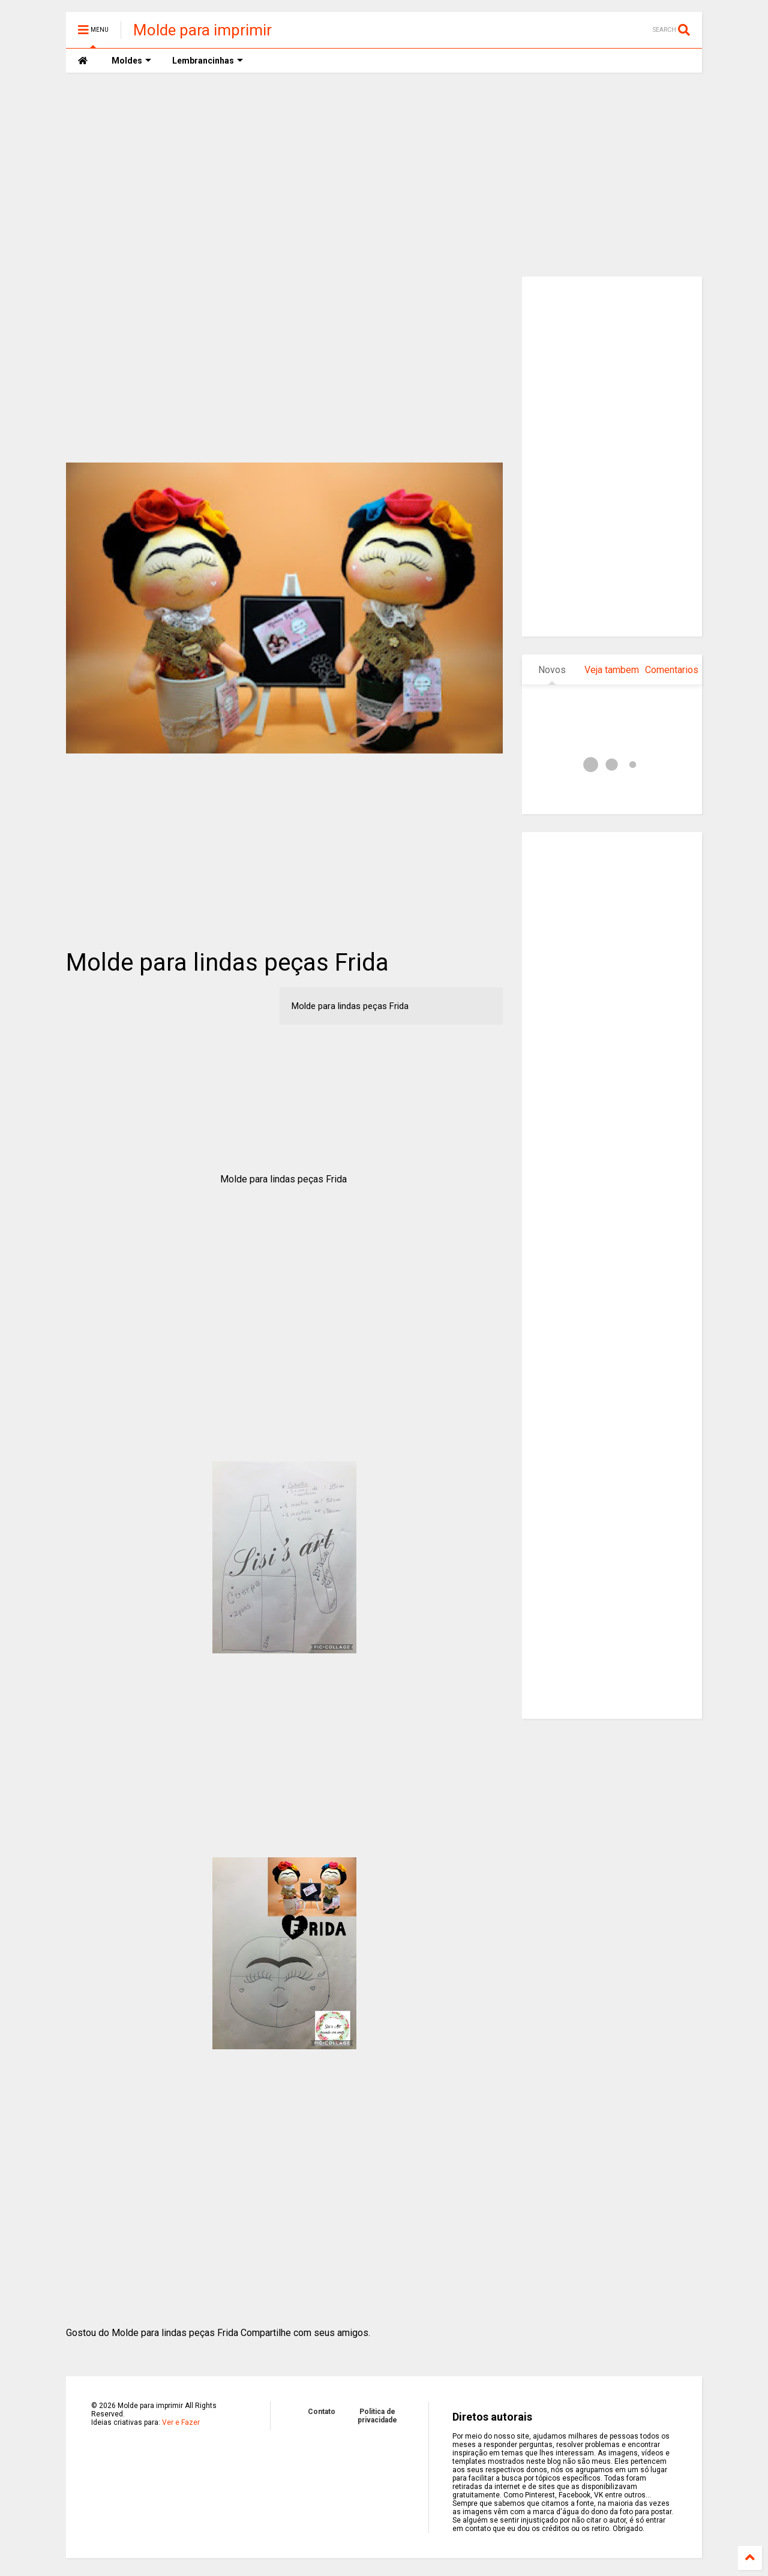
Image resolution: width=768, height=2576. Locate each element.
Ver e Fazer (181, 2422)
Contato (321, 2411)
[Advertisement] (384, 175)
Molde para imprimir (202, 30)
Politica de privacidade (377, 2415)
